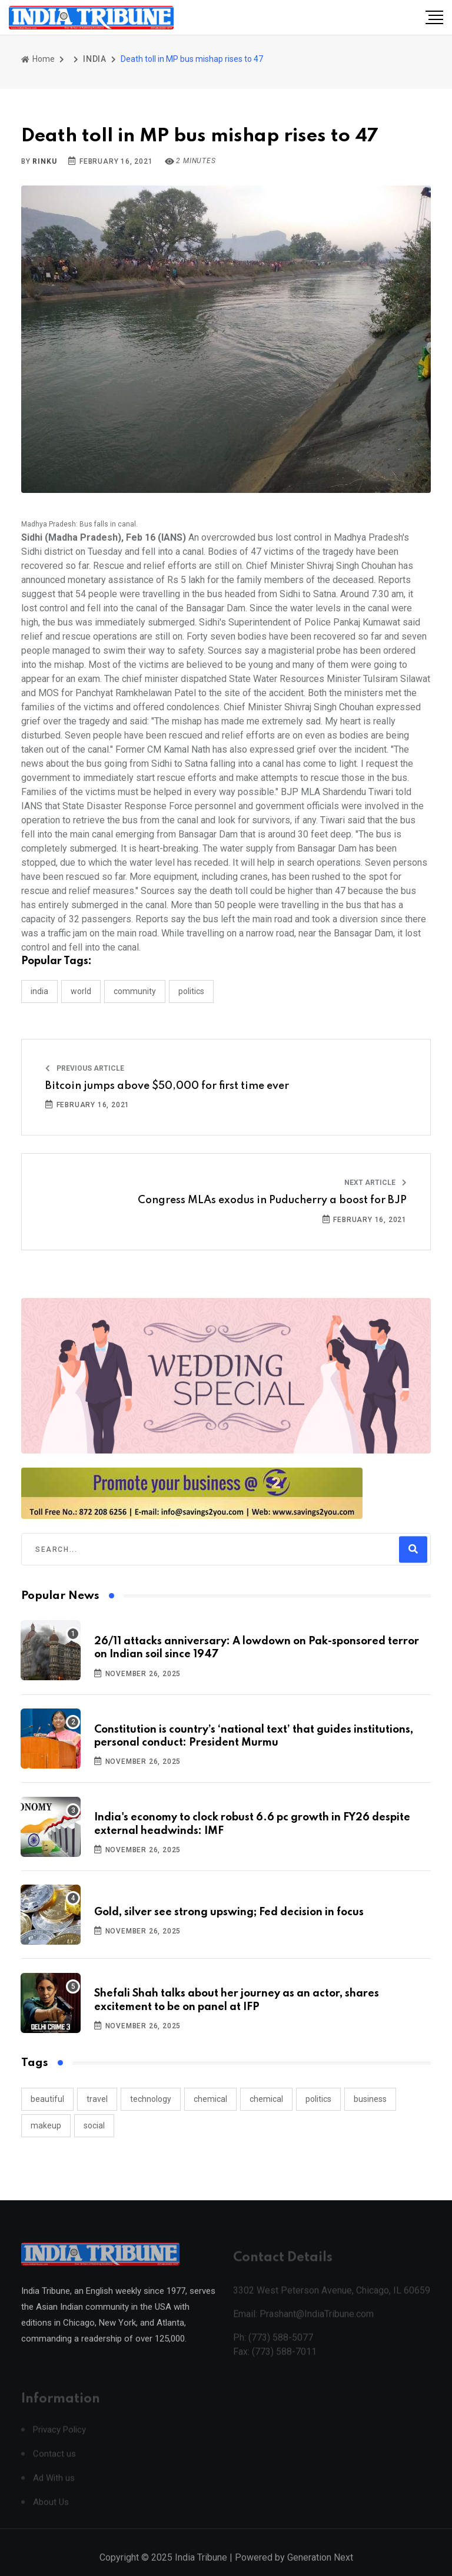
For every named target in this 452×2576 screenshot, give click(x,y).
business (370, 2099)
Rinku (44, 161)
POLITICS (191, 991)
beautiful (47, 2099)
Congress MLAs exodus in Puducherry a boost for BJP (272, 1200)
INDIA (95, 59)
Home (38, 59)
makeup (46, 2125)
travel (97, 2099)
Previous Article (84, 1068)
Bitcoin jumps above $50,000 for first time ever (167, 1086)
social (94, 2125)
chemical (210, 2099)
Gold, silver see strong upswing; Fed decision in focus (229, 1912)
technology (150, 2099)
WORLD (81, 991)
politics (318, 2099)
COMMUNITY (135, 991)
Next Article (375, 1182)
